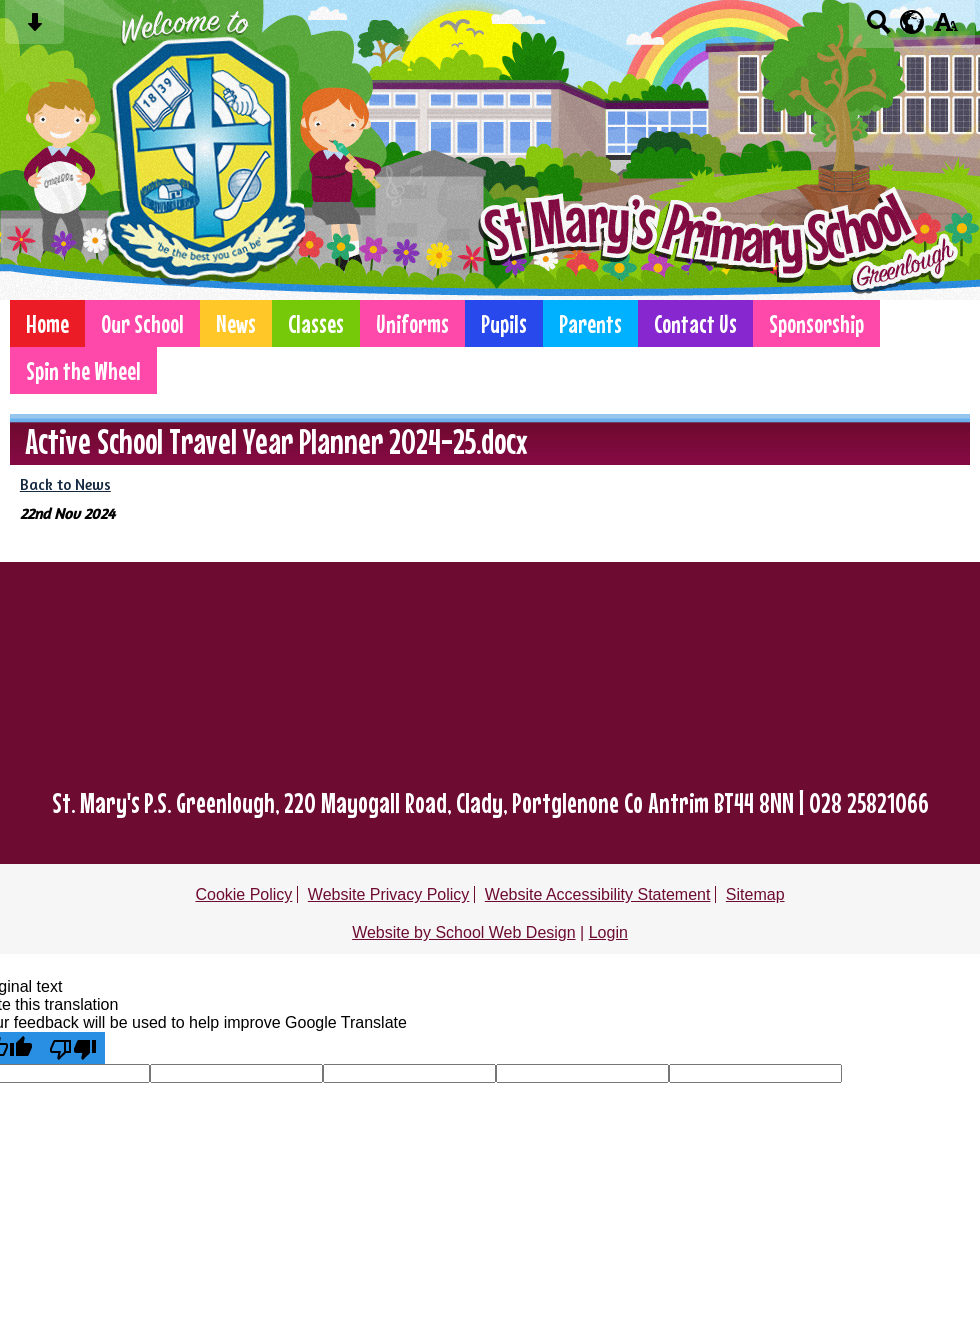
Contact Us (695, 323)
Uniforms (412, 323)
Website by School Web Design (464, 932)
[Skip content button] (34, 28)
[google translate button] (912, 22)
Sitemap (755, 894)
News (236, 323)
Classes (316, 323)
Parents (590, 323)
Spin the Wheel (83, 370)
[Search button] (878, 28)
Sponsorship (816, 323)
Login (608, 932)
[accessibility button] (945, 28)
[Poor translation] (73, 1048)
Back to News (65, 484)
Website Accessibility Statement (598, 894)
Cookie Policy (243, 894)
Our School (142, 323)
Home (47, 323)
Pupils (504, 323)
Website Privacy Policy (389, 894)
